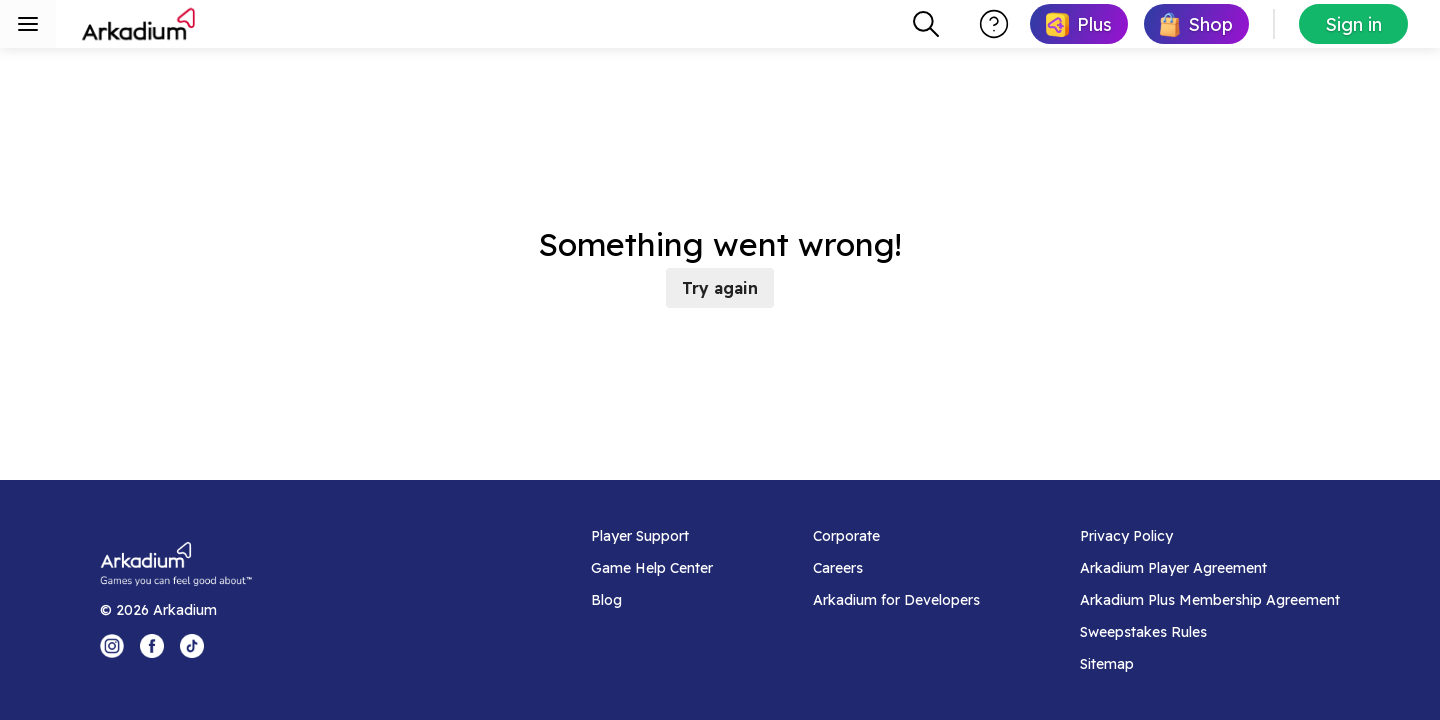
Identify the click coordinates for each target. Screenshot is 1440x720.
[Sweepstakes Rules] (1210, 632)
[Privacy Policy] (1210, 536)
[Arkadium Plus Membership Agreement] (1210, 600)
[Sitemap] (1210, 664)
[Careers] (896, 568)
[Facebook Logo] (152, 646)
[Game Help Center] (652, 568)
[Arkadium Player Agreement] (1210, 568)
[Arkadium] (140, 24)
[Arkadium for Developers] (896, 600)
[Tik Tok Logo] (192, 646)
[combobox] (926, 24)
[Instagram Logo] (112, 646)
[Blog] (652, 600)
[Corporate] (896, 536)
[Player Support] (652, 536)
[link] (1079, 24)
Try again (720, 288)
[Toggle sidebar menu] (28, 24)
